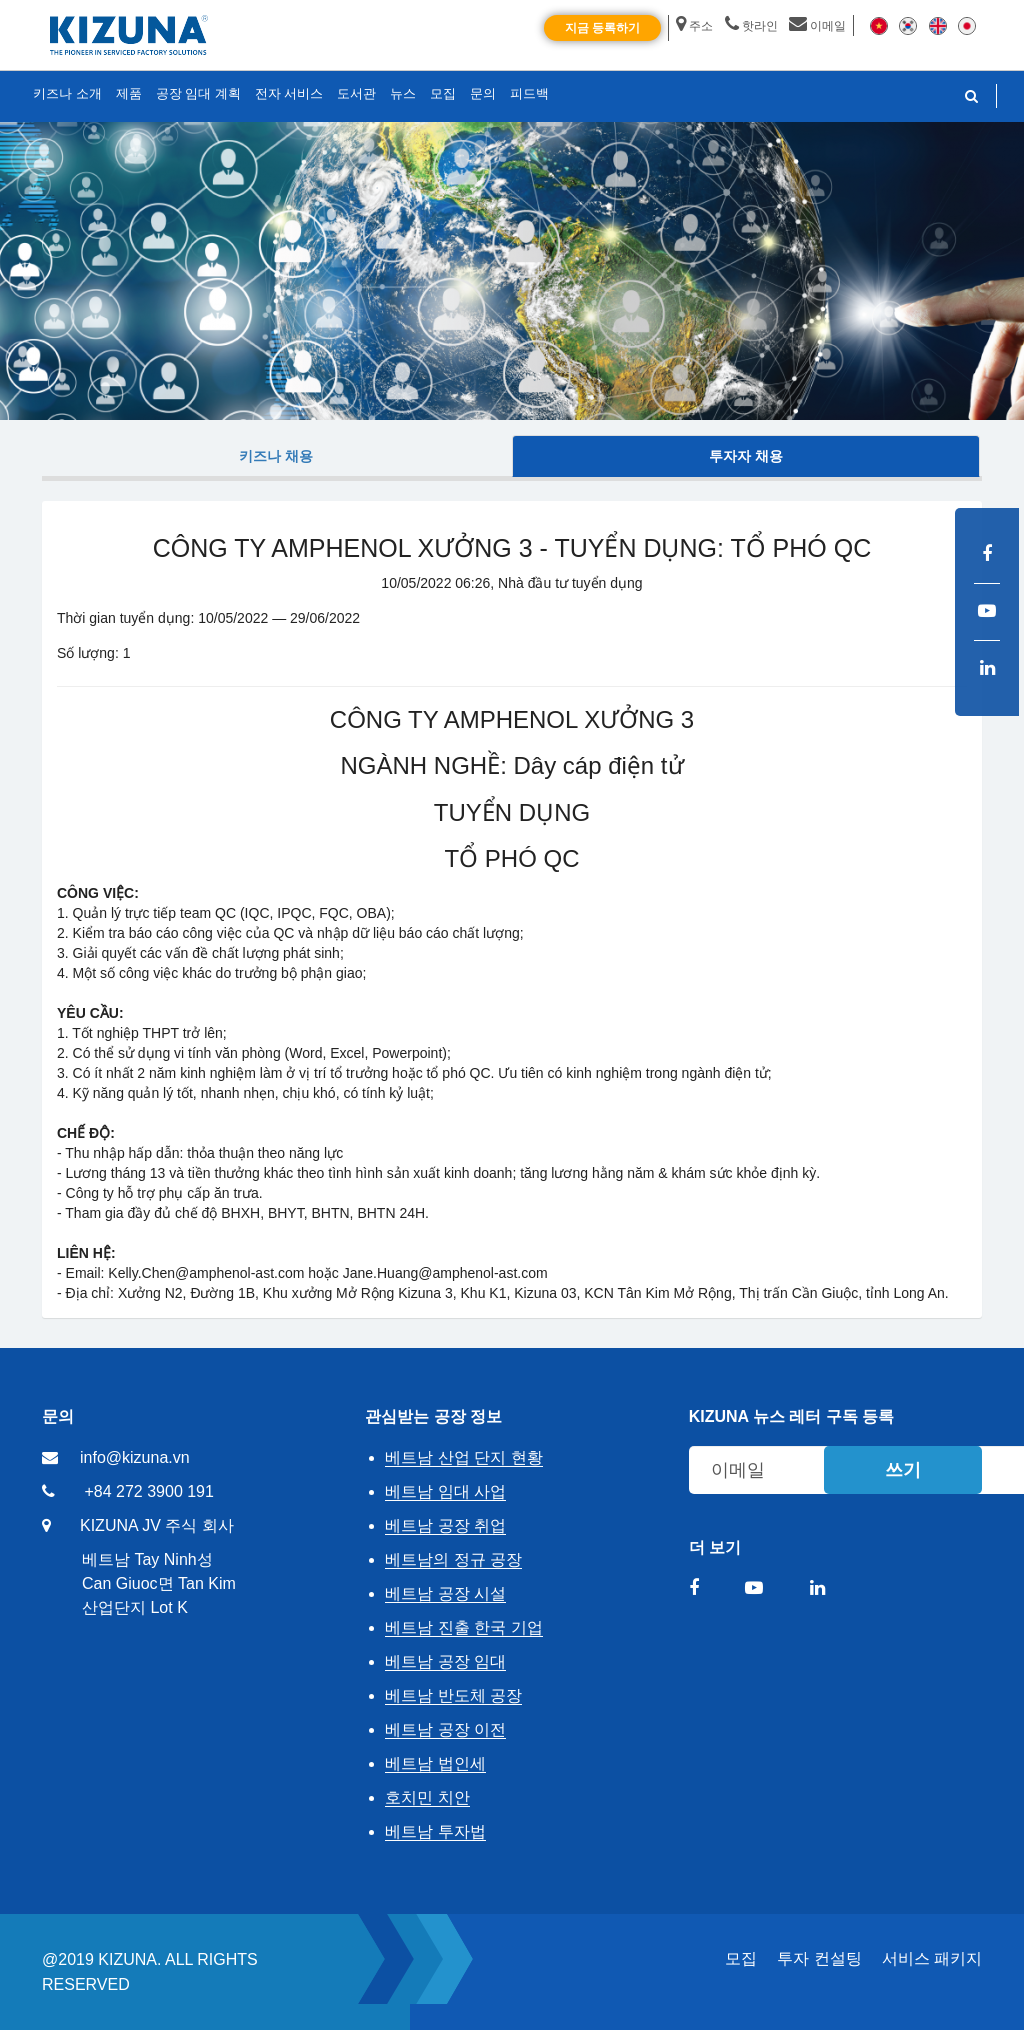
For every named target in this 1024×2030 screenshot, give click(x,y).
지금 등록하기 (602, 28)
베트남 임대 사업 (445, 1491)
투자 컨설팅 (819, 1958)
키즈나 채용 (276, 456)
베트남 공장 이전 (445, 1729)
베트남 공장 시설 (445, 1593)
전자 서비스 (289, 93)
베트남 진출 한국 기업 (463, 1627)
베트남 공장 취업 (445, 1525)
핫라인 (751, 26)
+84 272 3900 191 (148, 1491)
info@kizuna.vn (135, 1457)
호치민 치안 (427, 1797)
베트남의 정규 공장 (453, 1559)
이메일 (817, 26)
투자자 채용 (746, 456)
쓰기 (903, 1470)
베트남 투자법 (435, 1831)
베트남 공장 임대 (445, 1661)
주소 (694, 26)
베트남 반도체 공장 (453, 1695)
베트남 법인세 (435, 1763)
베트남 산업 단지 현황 (463, 1457)
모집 (741, 1958)
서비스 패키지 (932, 1958)
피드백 (529, 93)
